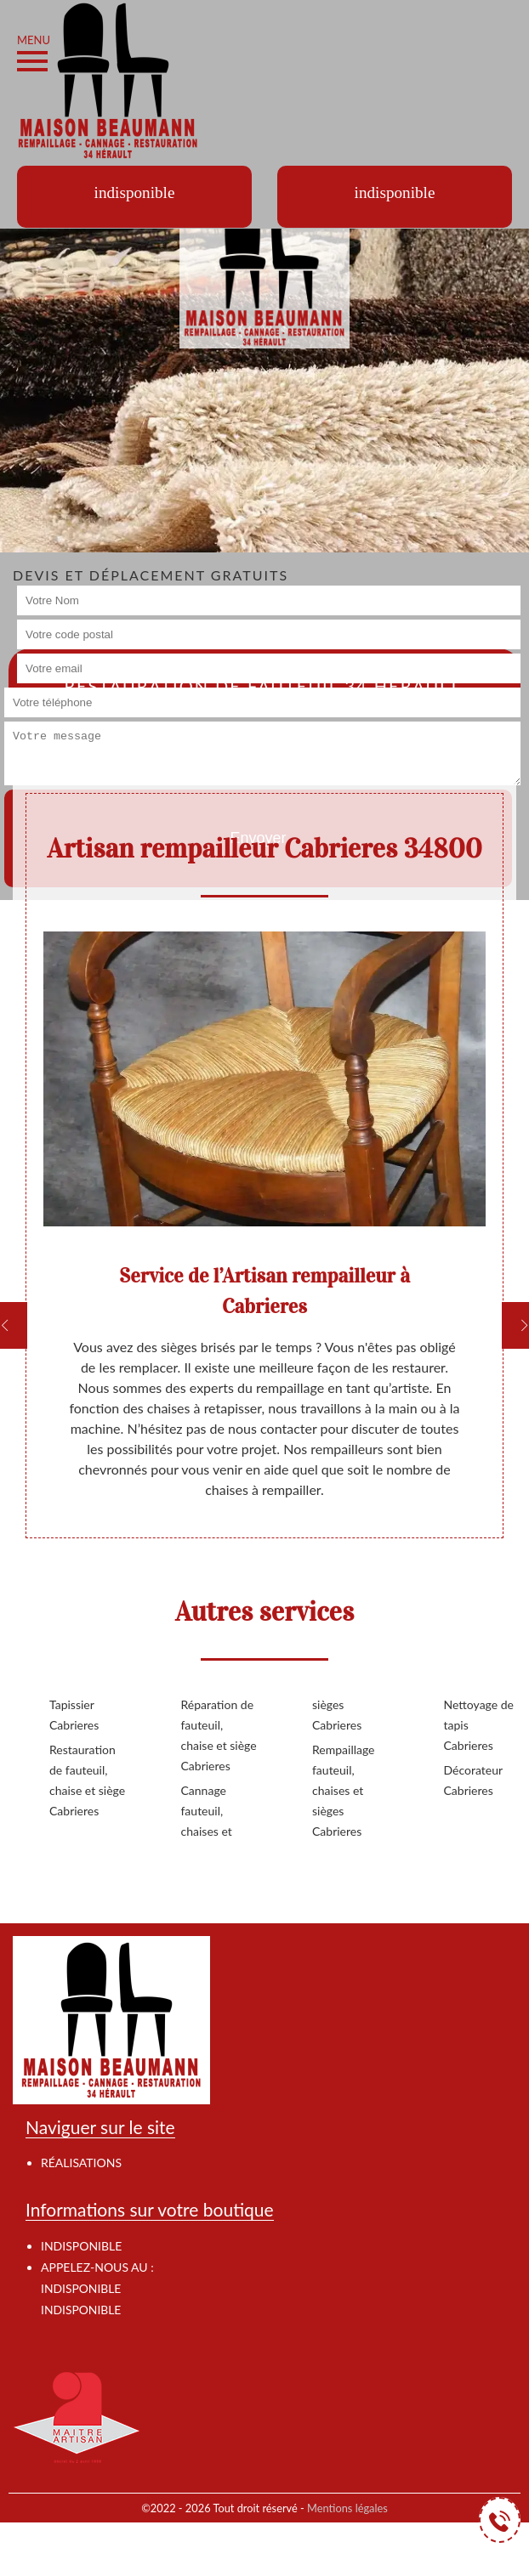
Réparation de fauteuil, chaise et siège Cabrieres (219, 1735)
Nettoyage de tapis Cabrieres (479, 1724)
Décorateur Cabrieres (473, 1780)
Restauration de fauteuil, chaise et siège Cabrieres (87, 1780)
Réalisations (81, 2162)
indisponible (81, 2288)
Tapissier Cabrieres (74, 1714)
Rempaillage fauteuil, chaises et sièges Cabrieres (343, 1790)
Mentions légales (347, 2508)
